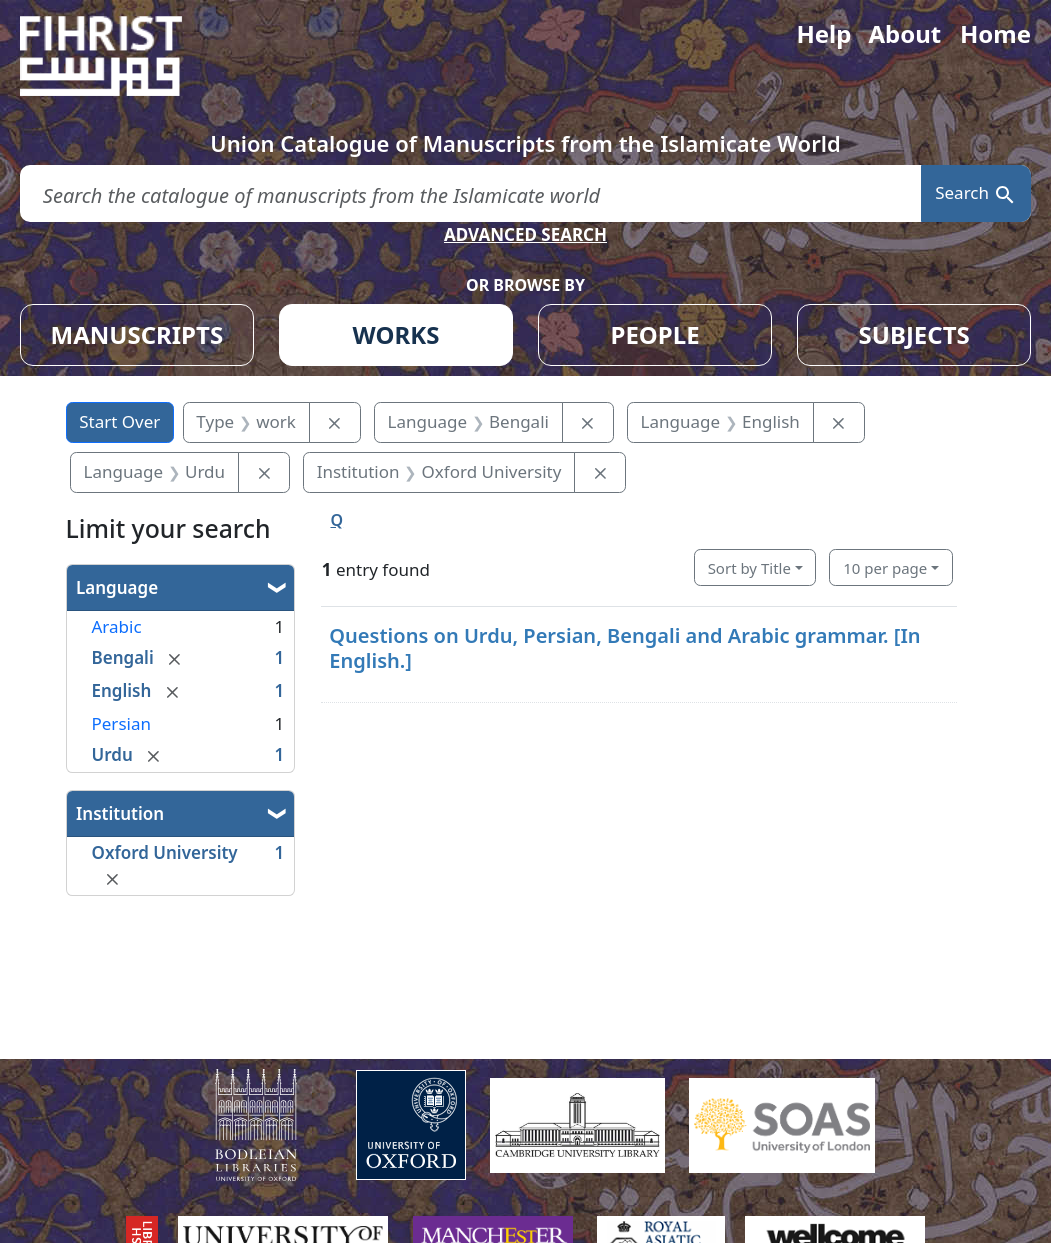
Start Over (119, 421)
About (904, 33)
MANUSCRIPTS (137, 334)
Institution (120, 813)
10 (885, 568)
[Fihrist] (120, 56)
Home (995, 33)
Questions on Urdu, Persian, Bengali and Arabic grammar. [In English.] (624, 647)
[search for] (470, 193)
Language (117, 587)
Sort (749, 568)
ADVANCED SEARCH (525, 234)
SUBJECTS (914, 334)
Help (823, 33)
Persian (121, 723)
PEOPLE (655, 334)
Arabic (117, 626)
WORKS (396, 334)
